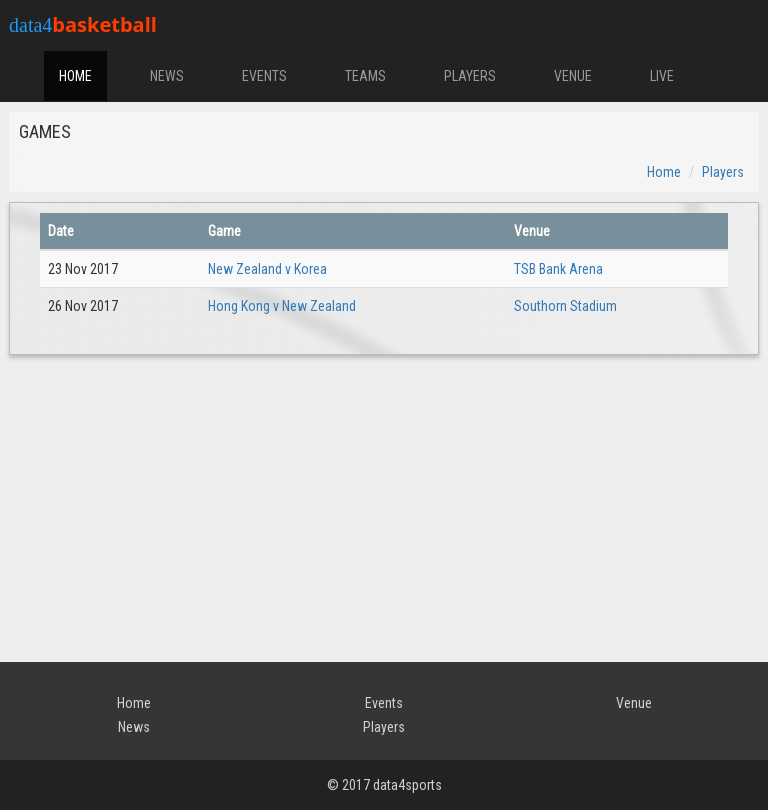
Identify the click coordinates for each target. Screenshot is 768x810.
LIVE (662, 76)
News (134, 727)
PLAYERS (470, 76)
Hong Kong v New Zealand (282, 306)
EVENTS (264, 76)
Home (664, 172)
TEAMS (365, 76)
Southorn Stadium (565, 306)
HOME (75, 76)
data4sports (407, 785)
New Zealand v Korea (267, 269)
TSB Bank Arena (558, 269)
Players (723, 172)
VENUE (573, 76)
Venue (634, 703)
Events (384, 703)
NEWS (167, 76)
